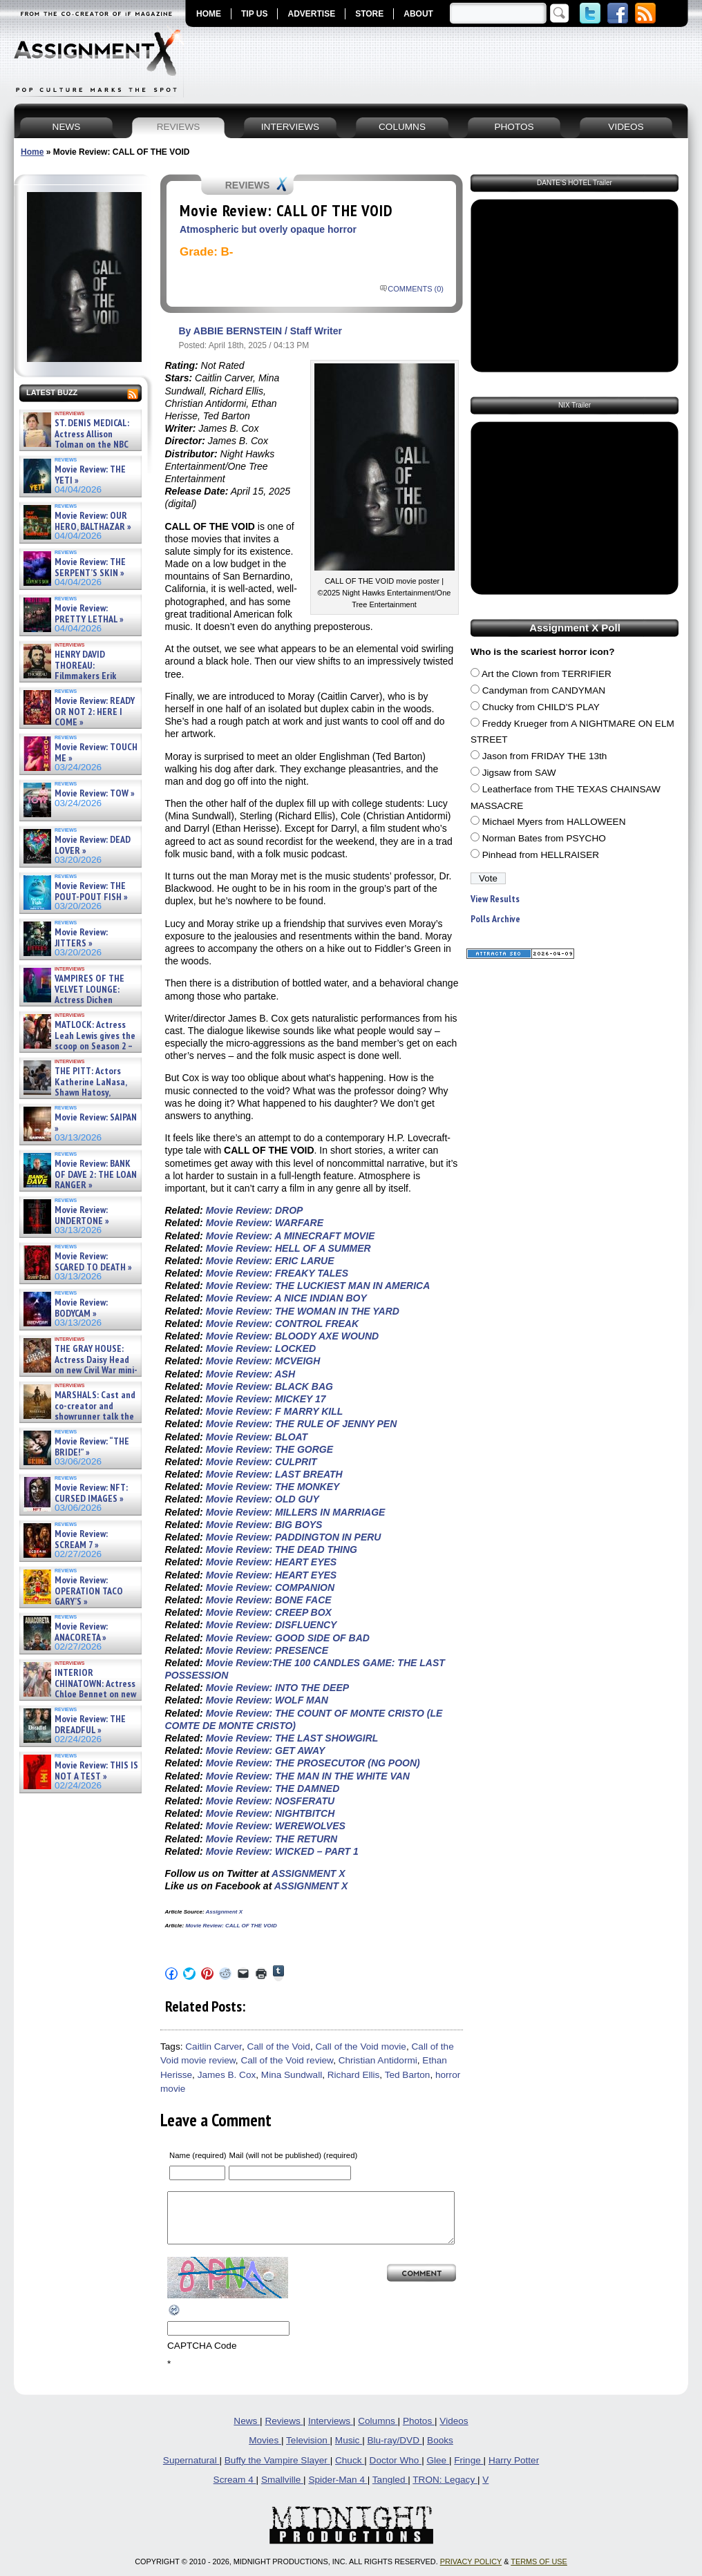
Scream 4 (235, 2490)
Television (308, 2450)
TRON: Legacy (444, 2490)
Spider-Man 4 (337, 2490)
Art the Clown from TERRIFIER (546, 674)
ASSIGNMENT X (308, 1873)
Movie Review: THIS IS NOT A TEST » (96, 1771)
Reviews (284, 2431)
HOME (208, 14)
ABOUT (418, 14)
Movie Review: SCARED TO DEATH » (93, 1261)
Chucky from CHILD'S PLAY (541, 707)
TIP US (254, 14)
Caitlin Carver (213, 2046)
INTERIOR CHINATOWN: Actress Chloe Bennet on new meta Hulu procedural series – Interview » (79, 1694)
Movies (265, 2450)
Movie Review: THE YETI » (90, 475)
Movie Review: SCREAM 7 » (81, 1539)
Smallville (282, 2490)
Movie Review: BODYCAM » (81, 1308)
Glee (437, 2470)
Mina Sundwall (291, 2075)
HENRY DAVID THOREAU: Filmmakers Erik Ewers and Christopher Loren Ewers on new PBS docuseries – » (77, 681)
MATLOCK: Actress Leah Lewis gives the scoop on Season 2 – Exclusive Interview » (78, 1041)
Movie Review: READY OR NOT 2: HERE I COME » (95, 711)
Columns (377, 2431)
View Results (495, 899)
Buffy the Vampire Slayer (277, 2470)
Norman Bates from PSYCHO (544, 838)
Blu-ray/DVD (394, 2450)
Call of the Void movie (360, 2046)
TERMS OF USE (539, 2572)
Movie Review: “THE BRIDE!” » (92, 1447)
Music (348, 2450)
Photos (419, 2431)
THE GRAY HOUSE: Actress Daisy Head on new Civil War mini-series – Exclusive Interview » (79, 1365)
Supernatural (191, 2470)
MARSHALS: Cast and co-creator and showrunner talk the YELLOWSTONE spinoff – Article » (78, 1416)
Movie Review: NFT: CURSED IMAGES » (91, 1493)
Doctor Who (396, 2470)
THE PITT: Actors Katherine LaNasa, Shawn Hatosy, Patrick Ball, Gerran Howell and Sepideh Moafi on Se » (73, 1092)
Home (32, 152)
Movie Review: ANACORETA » (81, 1632)
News (247, 2431)
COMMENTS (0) (416, 289)
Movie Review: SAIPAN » (96, 1123)
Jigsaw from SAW (519, 772)
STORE (369, 14)
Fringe (468, 2470)
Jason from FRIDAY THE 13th (544, 756)
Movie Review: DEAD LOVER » (93, 845)
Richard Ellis (354, 2075)
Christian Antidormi (378, 2060)
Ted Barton (407, 2075)
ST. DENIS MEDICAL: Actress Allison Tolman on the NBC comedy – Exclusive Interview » (77, 444)
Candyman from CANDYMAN (543, 690)
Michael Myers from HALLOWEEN (554, 822)
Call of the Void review (286, 2060)
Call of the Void (278, 2046)
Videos (453, 2431)
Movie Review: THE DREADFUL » (90, 1724)
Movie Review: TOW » (95, 793)
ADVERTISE (311, 14)
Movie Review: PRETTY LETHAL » (89, 613)
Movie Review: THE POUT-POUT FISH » (91, 891)
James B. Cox (227, 2075)
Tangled (390, 2490)
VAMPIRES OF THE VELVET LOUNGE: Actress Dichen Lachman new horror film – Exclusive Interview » (72, 1000)
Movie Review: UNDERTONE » (82, 1215)
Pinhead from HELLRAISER (540, 855)
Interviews (330, 2431)
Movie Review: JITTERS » (81, 937)
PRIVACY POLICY (471, 2572)
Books (440, 2450)
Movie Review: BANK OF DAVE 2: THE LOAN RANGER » (96, 1174)
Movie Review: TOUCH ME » (96, 752)
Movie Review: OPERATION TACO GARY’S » (89, 1591)
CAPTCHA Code (201, 2356)
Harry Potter (513, 2470)
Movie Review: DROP (254, 1210)
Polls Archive (495, 919)
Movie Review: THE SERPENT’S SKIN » (90, 567)
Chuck (349, 2470)
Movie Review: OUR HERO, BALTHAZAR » (93, 521)
